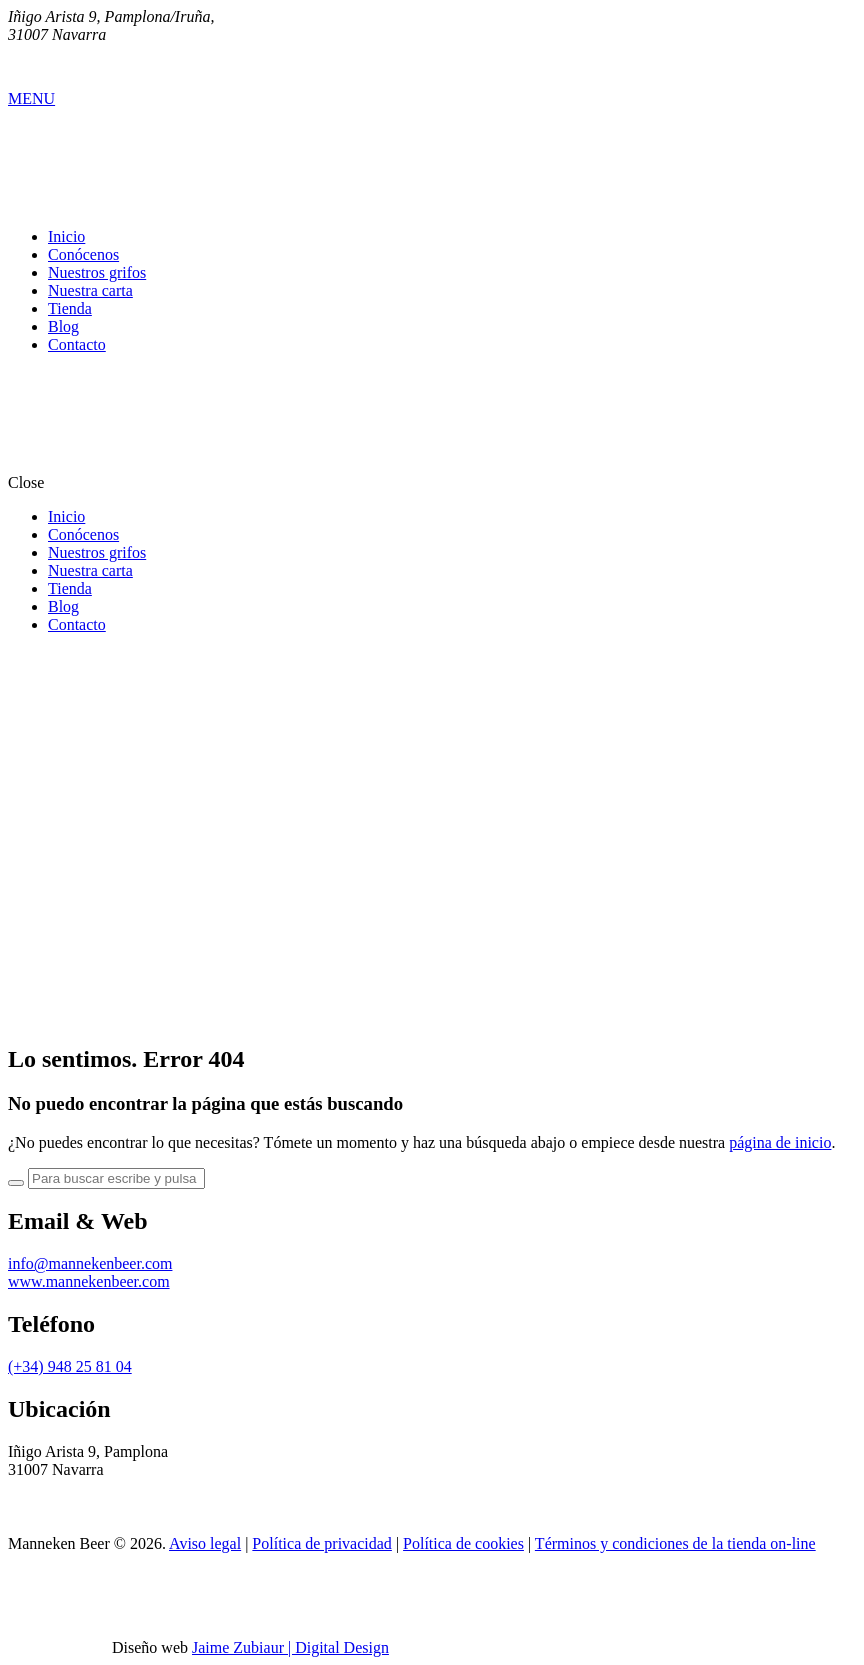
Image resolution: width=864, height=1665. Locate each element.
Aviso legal (205, 1543)
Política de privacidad (322, 1543)
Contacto (77, 344)
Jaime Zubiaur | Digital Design (290, 1647)
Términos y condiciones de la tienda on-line (675, 1543)
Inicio (66, 236)
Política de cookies (463, 1543)
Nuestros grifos (97, 272)
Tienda (70, 308)
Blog (63, 326)
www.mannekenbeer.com (89, 1281)
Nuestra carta (90, 290)
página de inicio (780, 1142)
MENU (31, 98)
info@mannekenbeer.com (90, 1263)
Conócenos (83, 254)
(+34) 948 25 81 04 (70, 1366)
